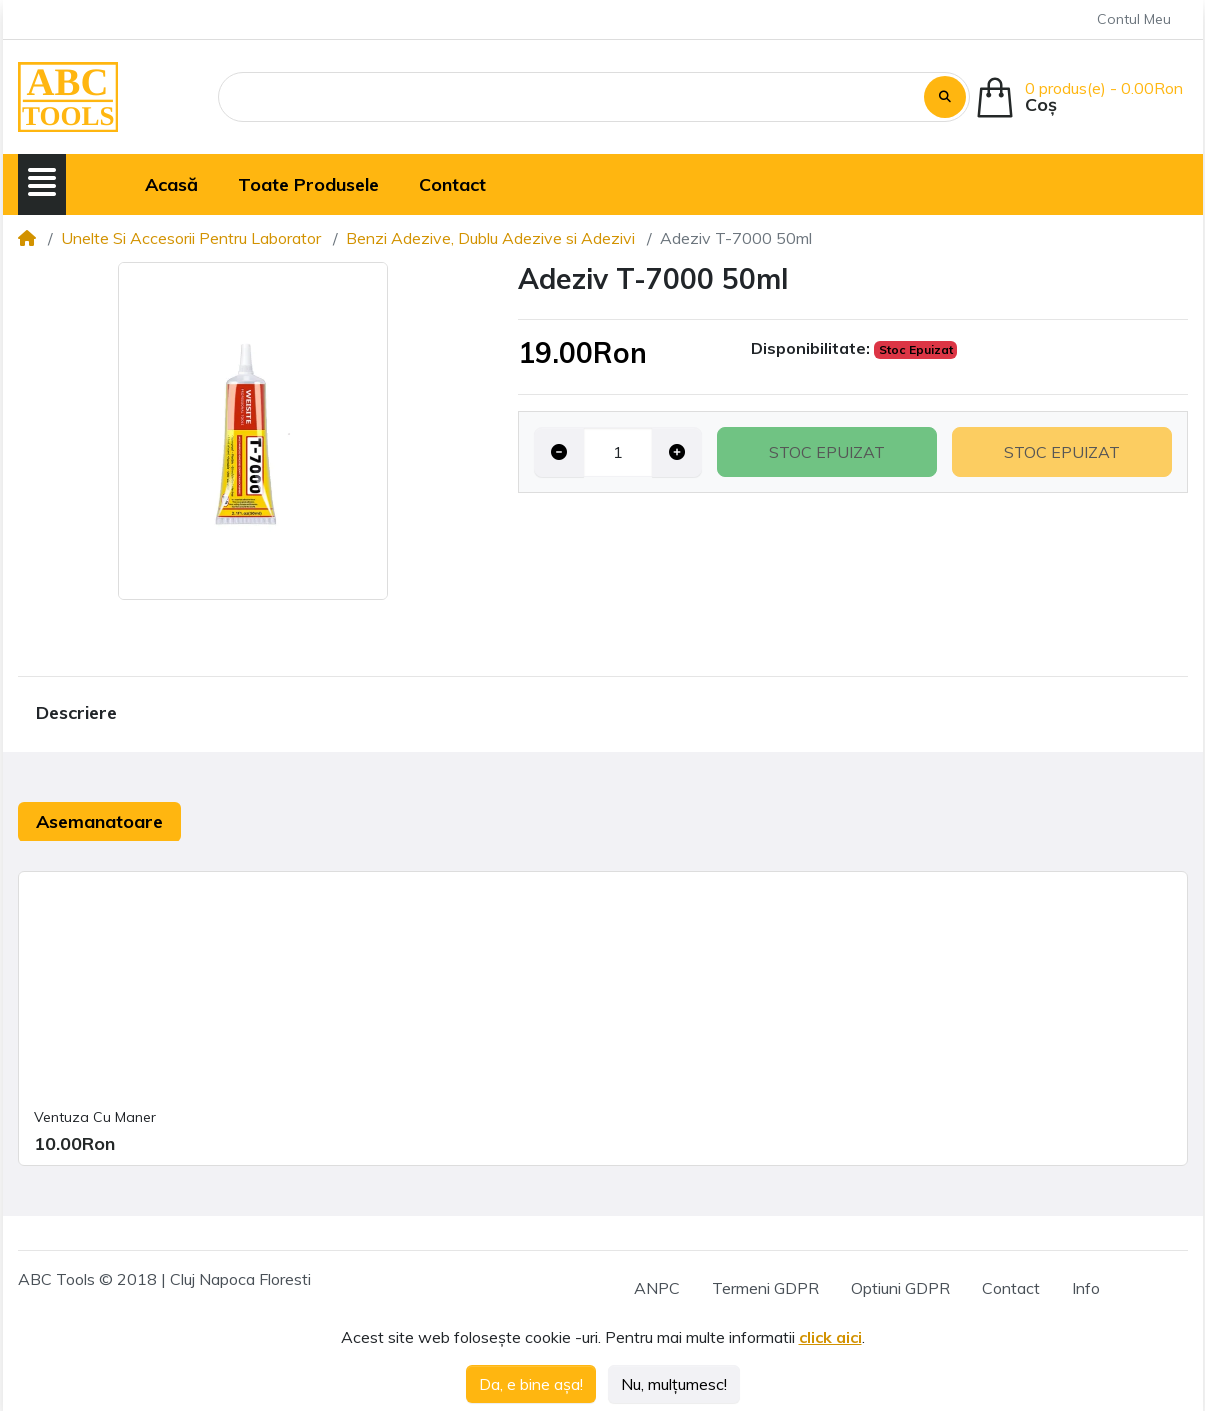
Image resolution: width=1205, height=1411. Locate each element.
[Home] (27, 238)
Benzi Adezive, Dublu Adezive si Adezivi (490, 238)
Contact (1011, 1288)
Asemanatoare (99, 821)
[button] (42, 182)
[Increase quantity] (677, 452)
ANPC (657, 1288)
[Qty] (618, 452)
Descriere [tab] (76, 712)
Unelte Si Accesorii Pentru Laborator (191, 238)
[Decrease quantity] (559, 452)
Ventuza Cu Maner (95, 1117)
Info (1086, 1288)
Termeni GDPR (765, 1288)
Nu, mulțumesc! (674, 1384)
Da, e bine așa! (531, 1384)
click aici (830, 1337)
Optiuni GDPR (900, 1288)
